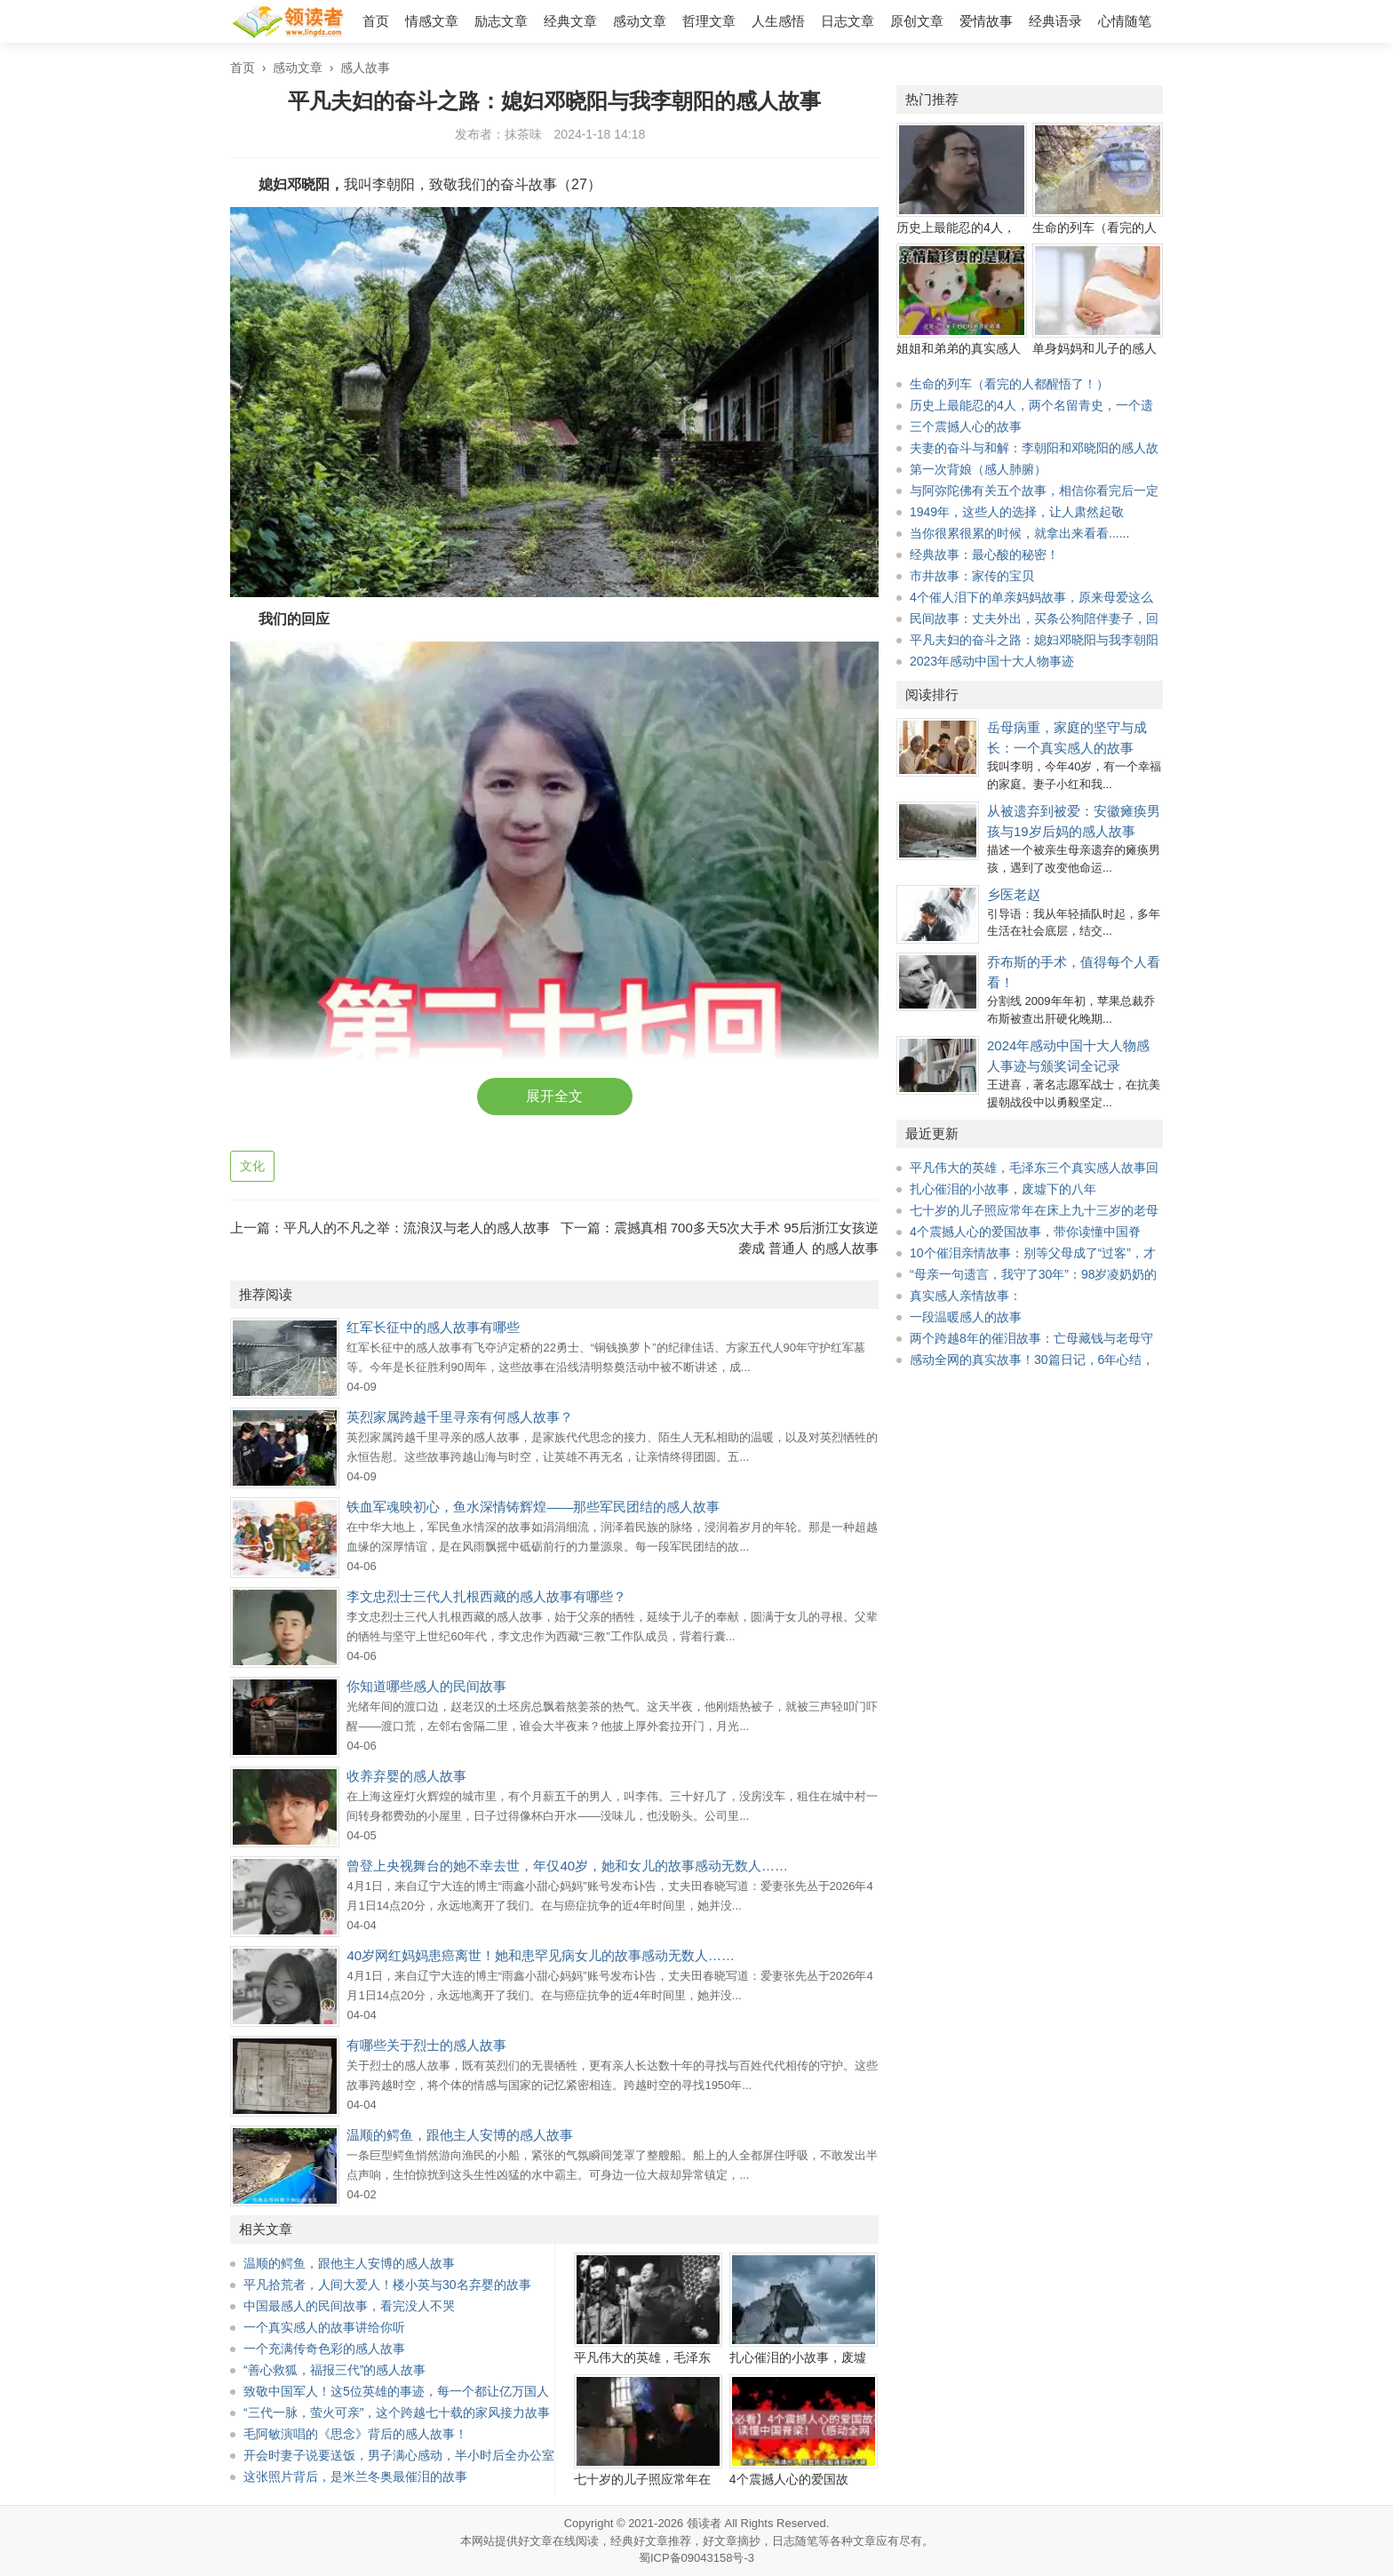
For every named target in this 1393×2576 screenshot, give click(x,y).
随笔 (806, 2541)
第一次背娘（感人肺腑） (978, 469)
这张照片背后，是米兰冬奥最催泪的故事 (355, 2476)
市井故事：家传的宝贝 (972, 576)
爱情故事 (986, 20)
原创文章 (916, 20)
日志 (783, 2541)
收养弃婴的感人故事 (406, 1775)
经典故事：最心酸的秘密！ (984, 554)
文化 (252, 1166)
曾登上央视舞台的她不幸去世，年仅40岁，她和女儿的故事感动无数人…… (567, 1865)
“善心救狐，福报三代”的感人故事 (334, 2370)
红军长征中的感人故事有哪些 (433, 1327)
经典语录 (1055, 20)
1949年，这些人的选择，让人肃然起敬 (1017, 512)
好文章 (535, 2541)
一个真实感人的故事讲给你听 (324, 2327)
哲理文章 (709, 20)
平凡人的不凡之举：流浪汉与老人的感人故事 (416, 1227)
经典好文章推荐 (650, 2541)
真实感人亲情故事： (966, 1295)
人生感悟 (778, 20)
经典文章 (570, 20)
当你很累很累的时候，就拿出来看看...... (1019, 533)
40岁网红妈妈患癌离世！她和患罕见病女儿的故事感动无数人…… (540, 1955)
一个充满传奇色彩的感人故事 (324, 2348)
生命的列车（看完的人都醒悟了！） (1009, 384)
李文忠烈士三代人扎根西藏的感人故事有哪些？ (486, 1596)
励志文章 (501, 20)
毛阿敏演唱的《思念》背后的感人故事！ (355, 2434)
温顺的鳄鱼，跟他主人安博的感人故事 (459, 2134)
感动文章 (639, 20)
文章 (864, 2541)
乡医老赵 (1013, 894)
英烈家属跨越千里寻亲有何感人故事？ (459, 1416)
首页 (375, 20)
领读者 (704, 2523)
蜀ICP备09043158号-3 (696, 2557)
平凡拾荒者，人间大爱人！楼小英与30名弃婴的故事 (387, 2284)
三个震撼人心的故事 (966, 426)
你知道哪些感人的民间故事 (426, 1686)
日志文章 (847, 20)
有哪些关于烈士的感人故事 (426, 2045)
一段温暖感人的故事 (966, 1317)
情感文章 (431, 20)
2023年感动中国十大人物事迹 (992, 661)
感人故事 (365, 67)
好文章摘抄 (731, 2541)
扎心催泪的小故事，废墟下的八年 (1003, 1189)
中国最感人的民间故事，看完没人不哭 (349, 2306)
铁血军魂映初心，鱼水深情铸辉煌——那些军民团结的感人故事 (533, 1506)
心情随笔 (1124, 20)
